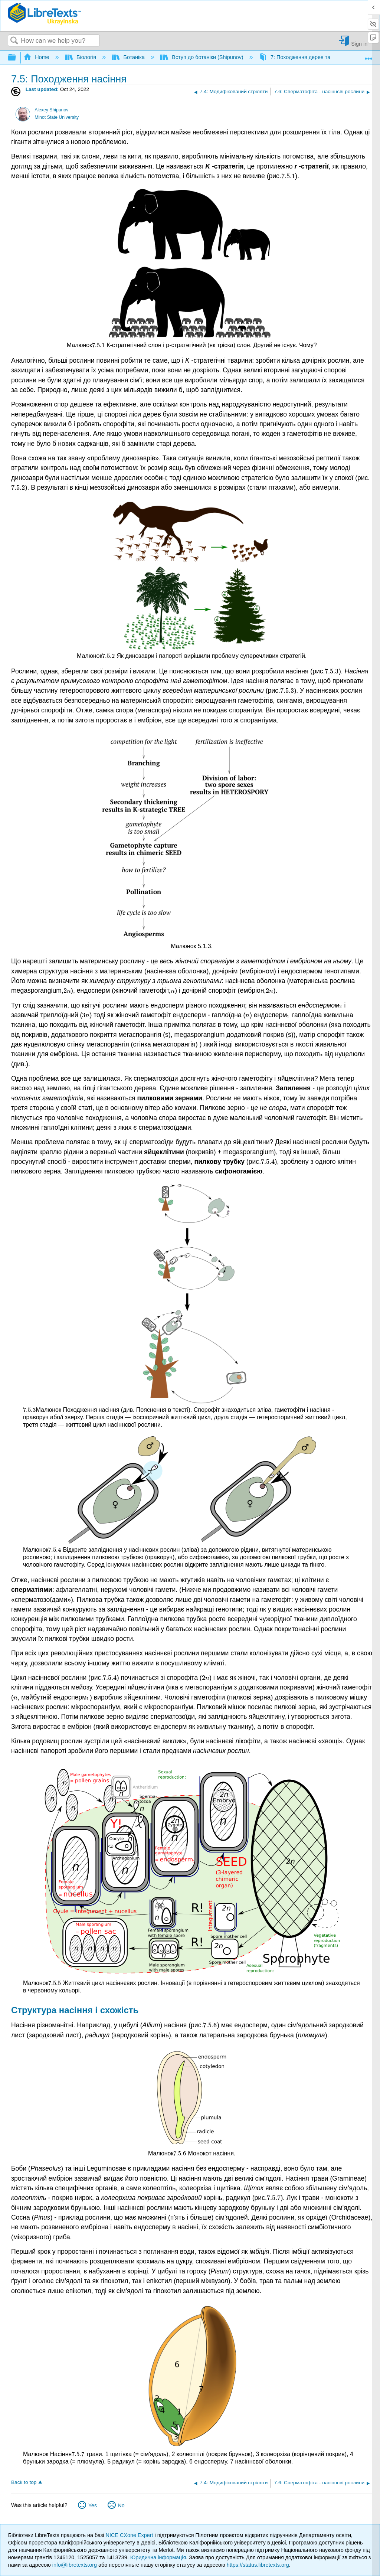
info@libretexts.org (74, 2565)
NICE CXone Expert (130, 2535)
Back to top (23, 2482)
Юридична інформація (158, 2557)
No (121, 2505)
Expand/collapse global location (368, 55)
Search (14, 41)
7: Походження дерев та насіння (305, 57)
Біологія (81, 57)
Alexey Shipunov (51, 109)
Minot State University (57, 117)
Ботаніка (129, 57)
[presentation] (288, 176)
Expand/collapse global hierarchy (16, 57)
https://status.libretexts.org (258, 2565)
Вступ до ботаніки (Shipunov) (202, 57)
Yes (92, 2505)
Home (37, 57)
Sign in (359, 43)
